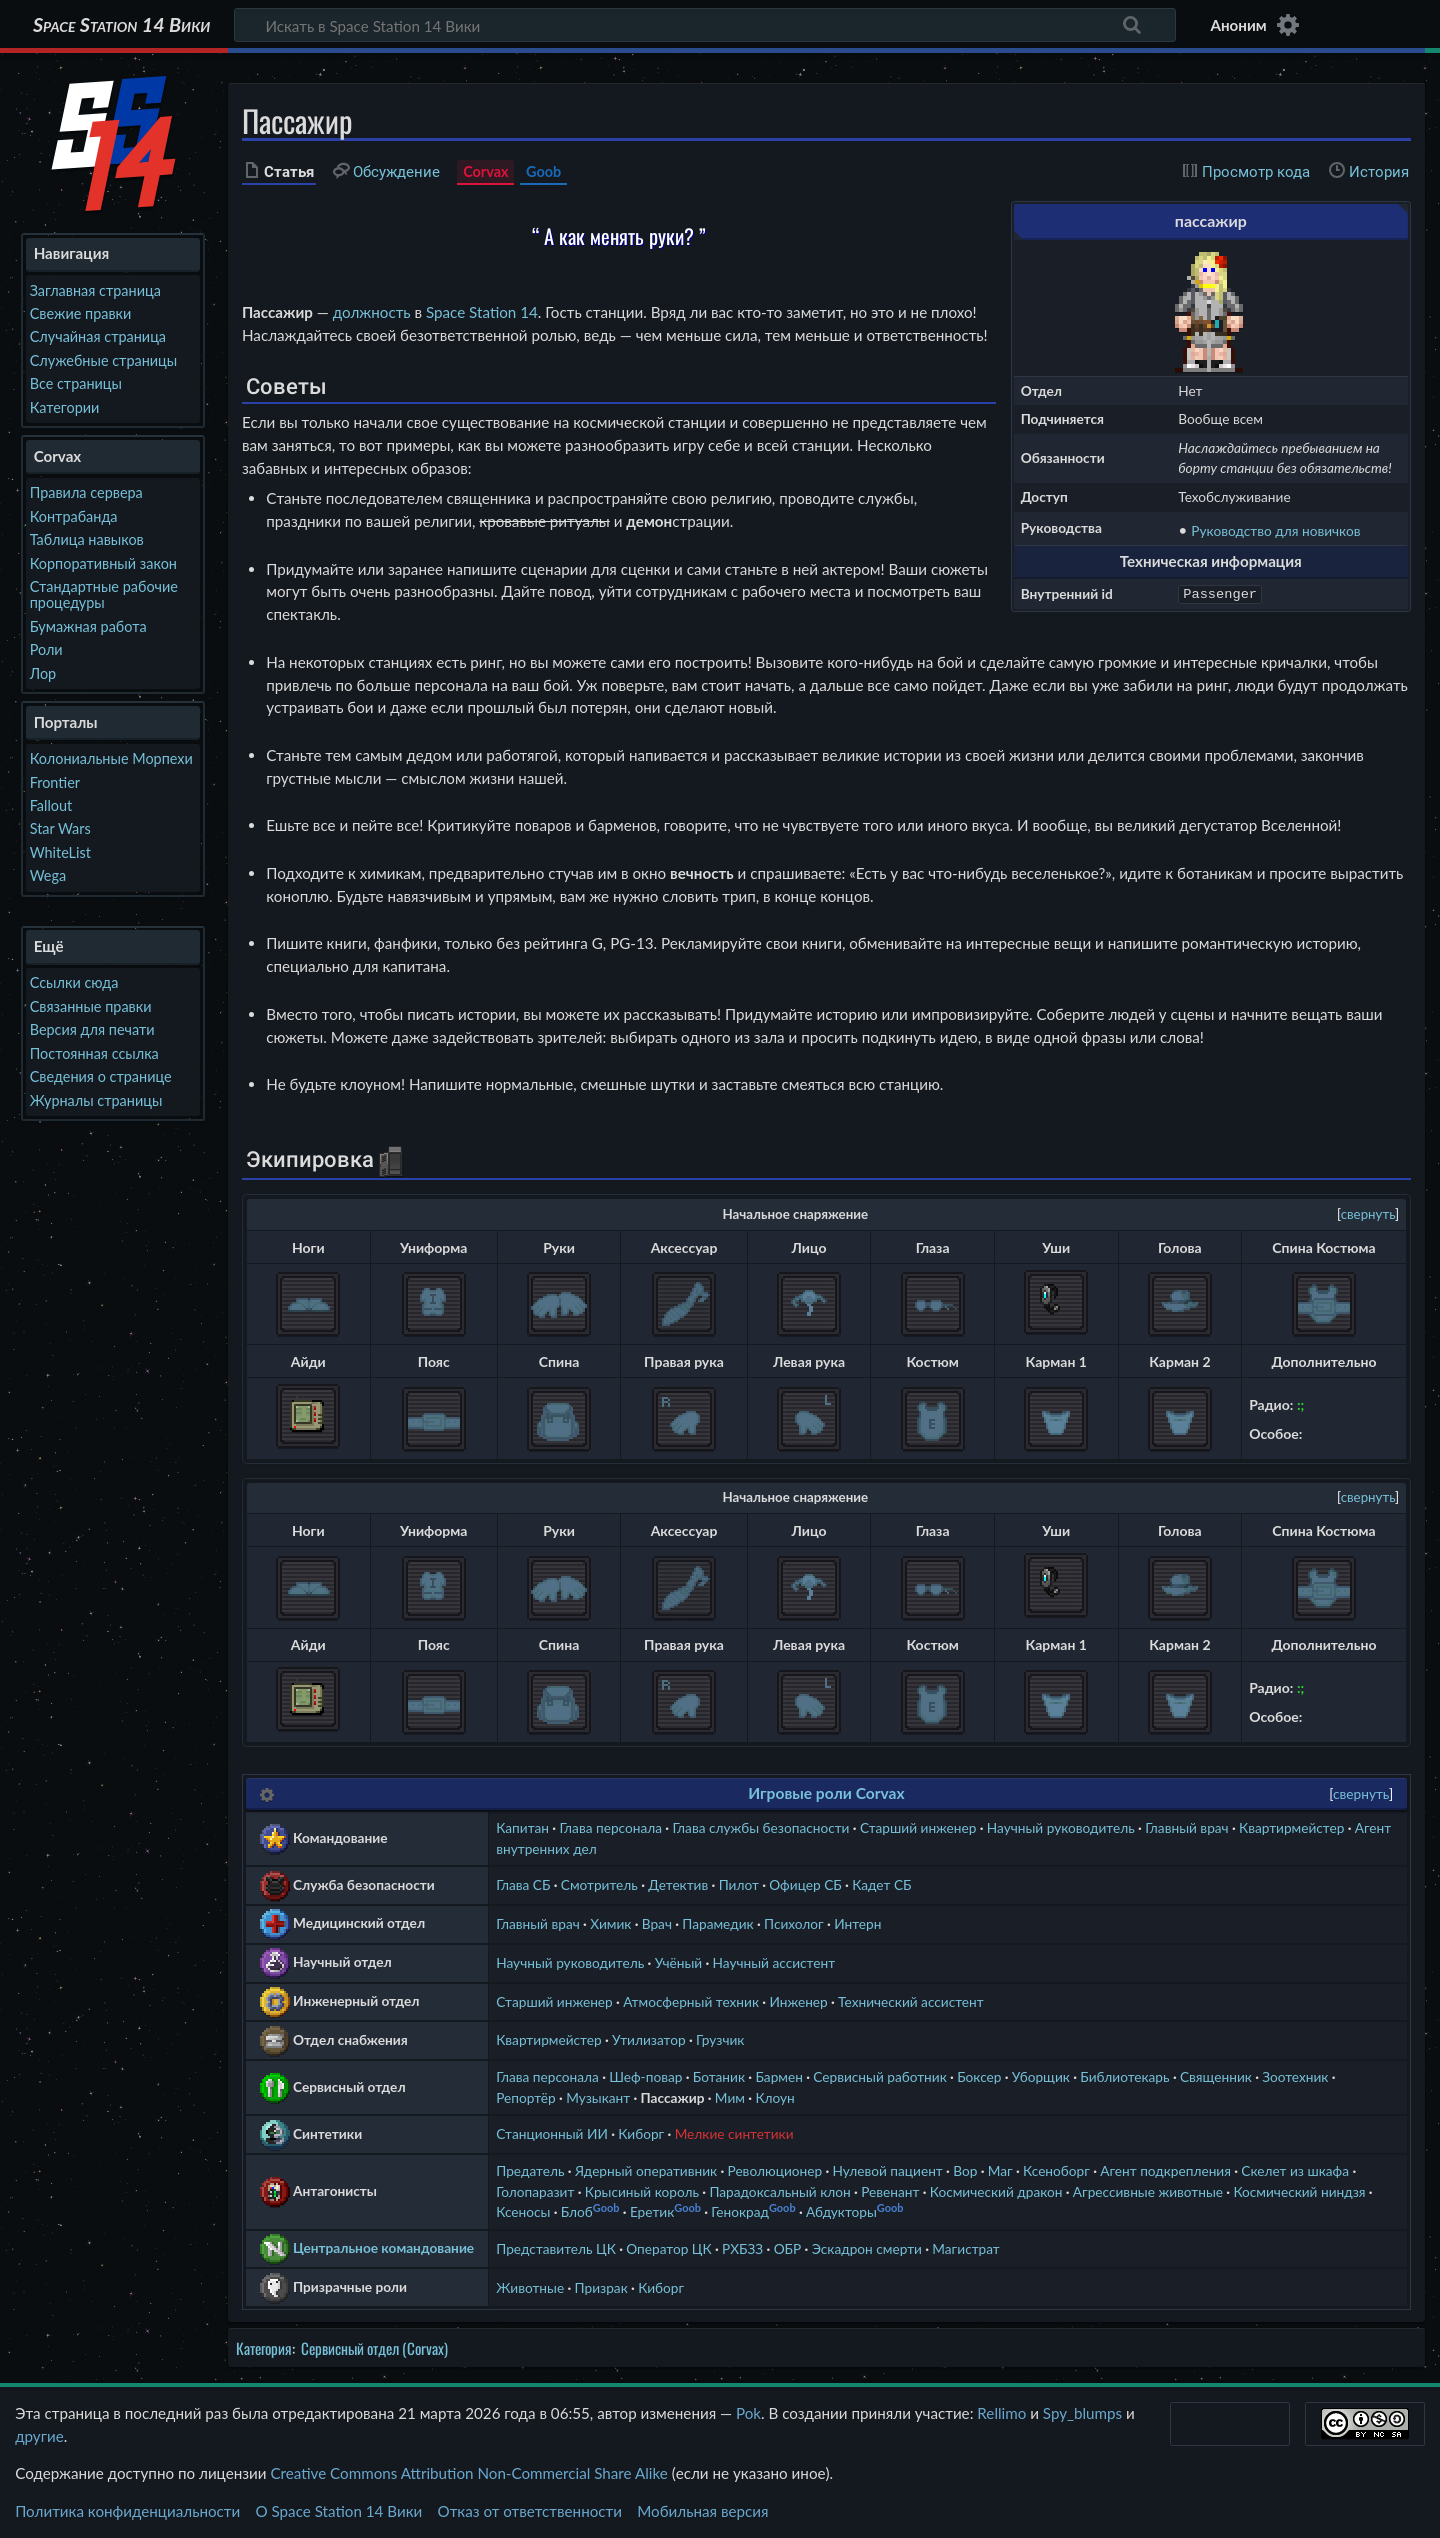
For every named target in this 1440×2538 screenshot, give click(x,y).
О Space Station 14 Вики (338, 2511)
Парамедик (717, 1923)
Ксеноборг (1056, 2170)
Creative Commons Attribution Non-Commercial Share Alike (468, 2473)
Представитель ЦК (556, 2248)
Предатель (530, 2170)
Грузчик (720, 2039)
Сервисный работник (879, 2076)
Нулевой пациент (888, 2170)
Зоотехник (1295, 2076)
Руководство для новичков (1275, 530)
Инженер (798, 2001)
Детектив (678, 1884)
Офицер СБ (805, 1884)
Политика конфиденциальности (127, 2511)
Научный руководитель (1061, 1827)
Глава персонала (610, 1827)
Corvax (485, 171)
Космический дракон (996, 2191)
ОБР (788, 2248)
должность (372, 312)
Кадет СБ (881, 1884)
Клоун (774, 2097)
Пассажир (673, 2097)
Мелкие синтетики (734, 2133)
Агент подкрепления (1165, 2170)
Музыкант (598, 2097)
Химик (610, 1923)
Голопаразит (535, 2191)
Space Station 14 (482, 312)
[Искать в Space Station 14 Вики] (705, 25)
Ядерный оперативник (646, 2170)
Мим (730, 2097)
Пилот (739, 1884)
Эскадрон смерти (867, 2248)
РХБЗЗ (742, 2248)
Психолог (794, 1923)
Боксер (979, 2076)
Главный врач (1187, 1827)
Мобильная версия (702, 2511)
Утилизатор (649, 2039)
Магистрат (965, 2248)
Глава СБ (523, 1884)
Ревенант (890, 2191)
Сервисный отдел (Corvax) (374, 2348)
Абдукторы (841, 2211)
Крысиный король (642, 2191)
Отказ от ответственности (530, 2511)
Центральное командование (383, 2247)
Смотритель (599, 1884)
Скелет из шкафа (1295, 2170)
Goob (543, 171)
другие (39, 2436)
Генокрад (740, 2211)
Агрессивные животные (1148, 2191)
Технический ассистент (911, 2001)
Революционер (775, 2170)
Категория (264, 2348)
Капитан (522, 1827)
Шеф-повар (645, 2076)
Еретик (652, 2211)
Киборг (641, 2133)
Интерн (857, 1923)
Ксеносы (523, 2211)
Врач (657, 1923)
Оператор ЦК (668, 2248)
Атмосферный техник (691, 2001)
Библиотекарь (1124, 2076)
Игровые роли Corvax (826, 1793)
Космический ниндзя (1299, 2191)
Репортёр (526, 2097)
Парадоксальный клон (779, 2191)
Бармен (778, 2076)
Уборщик (1041, 2076)
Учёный (679, 1962)
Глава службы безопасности (760, 1827)
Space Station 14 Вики (121, 25)
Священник (1216, 2076)
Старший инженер (918, 1827)
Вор (965, 2170)
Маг (1000, 2170)
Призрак (601, 2287)
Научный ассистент (774, 1962)
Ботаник (719, 2076)
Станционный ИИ (552, 2133)
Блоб (577, 2211)
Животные (530, 2287)
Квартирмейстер (1291, 1827)
